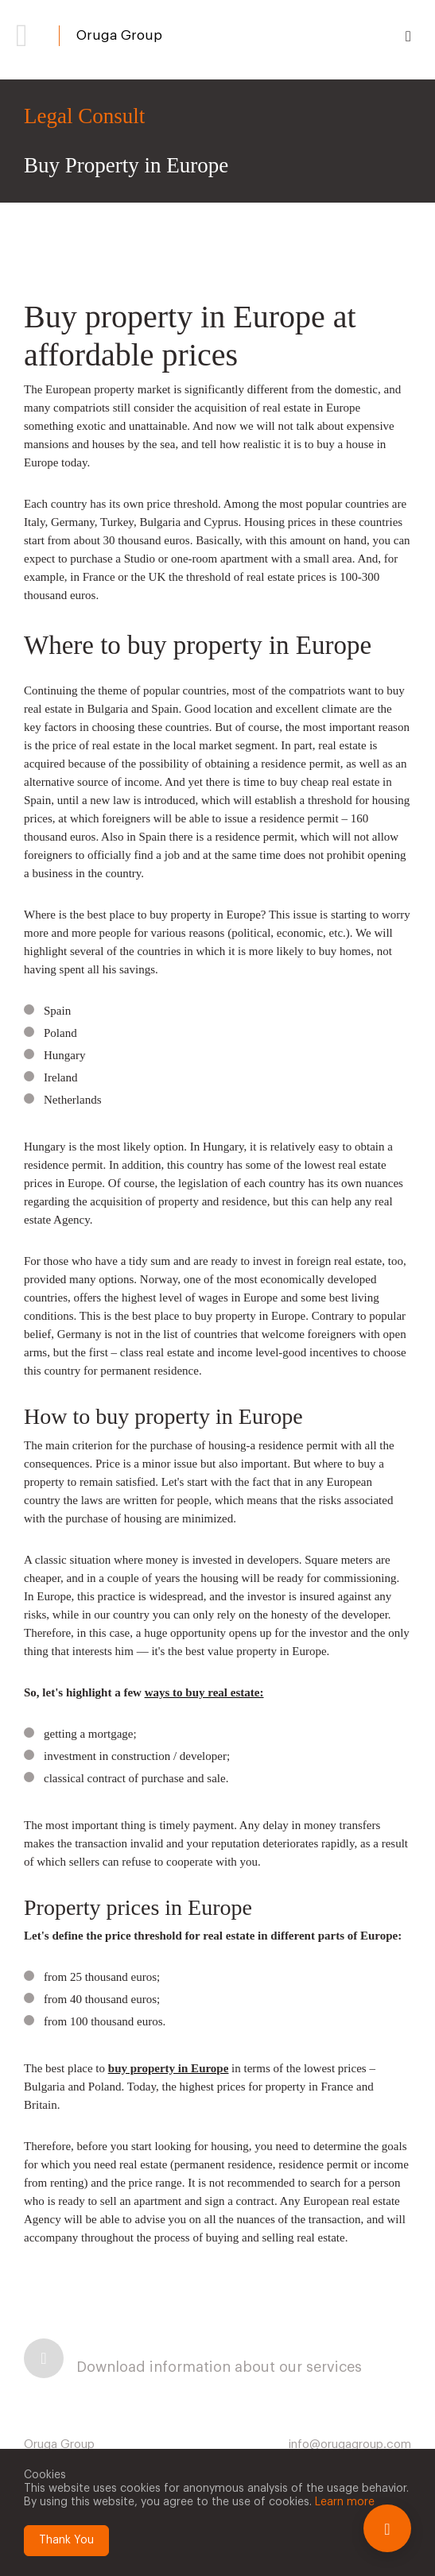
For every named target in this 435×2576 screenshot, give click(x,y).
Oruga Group (119, 35)
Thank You (66, 2540)
